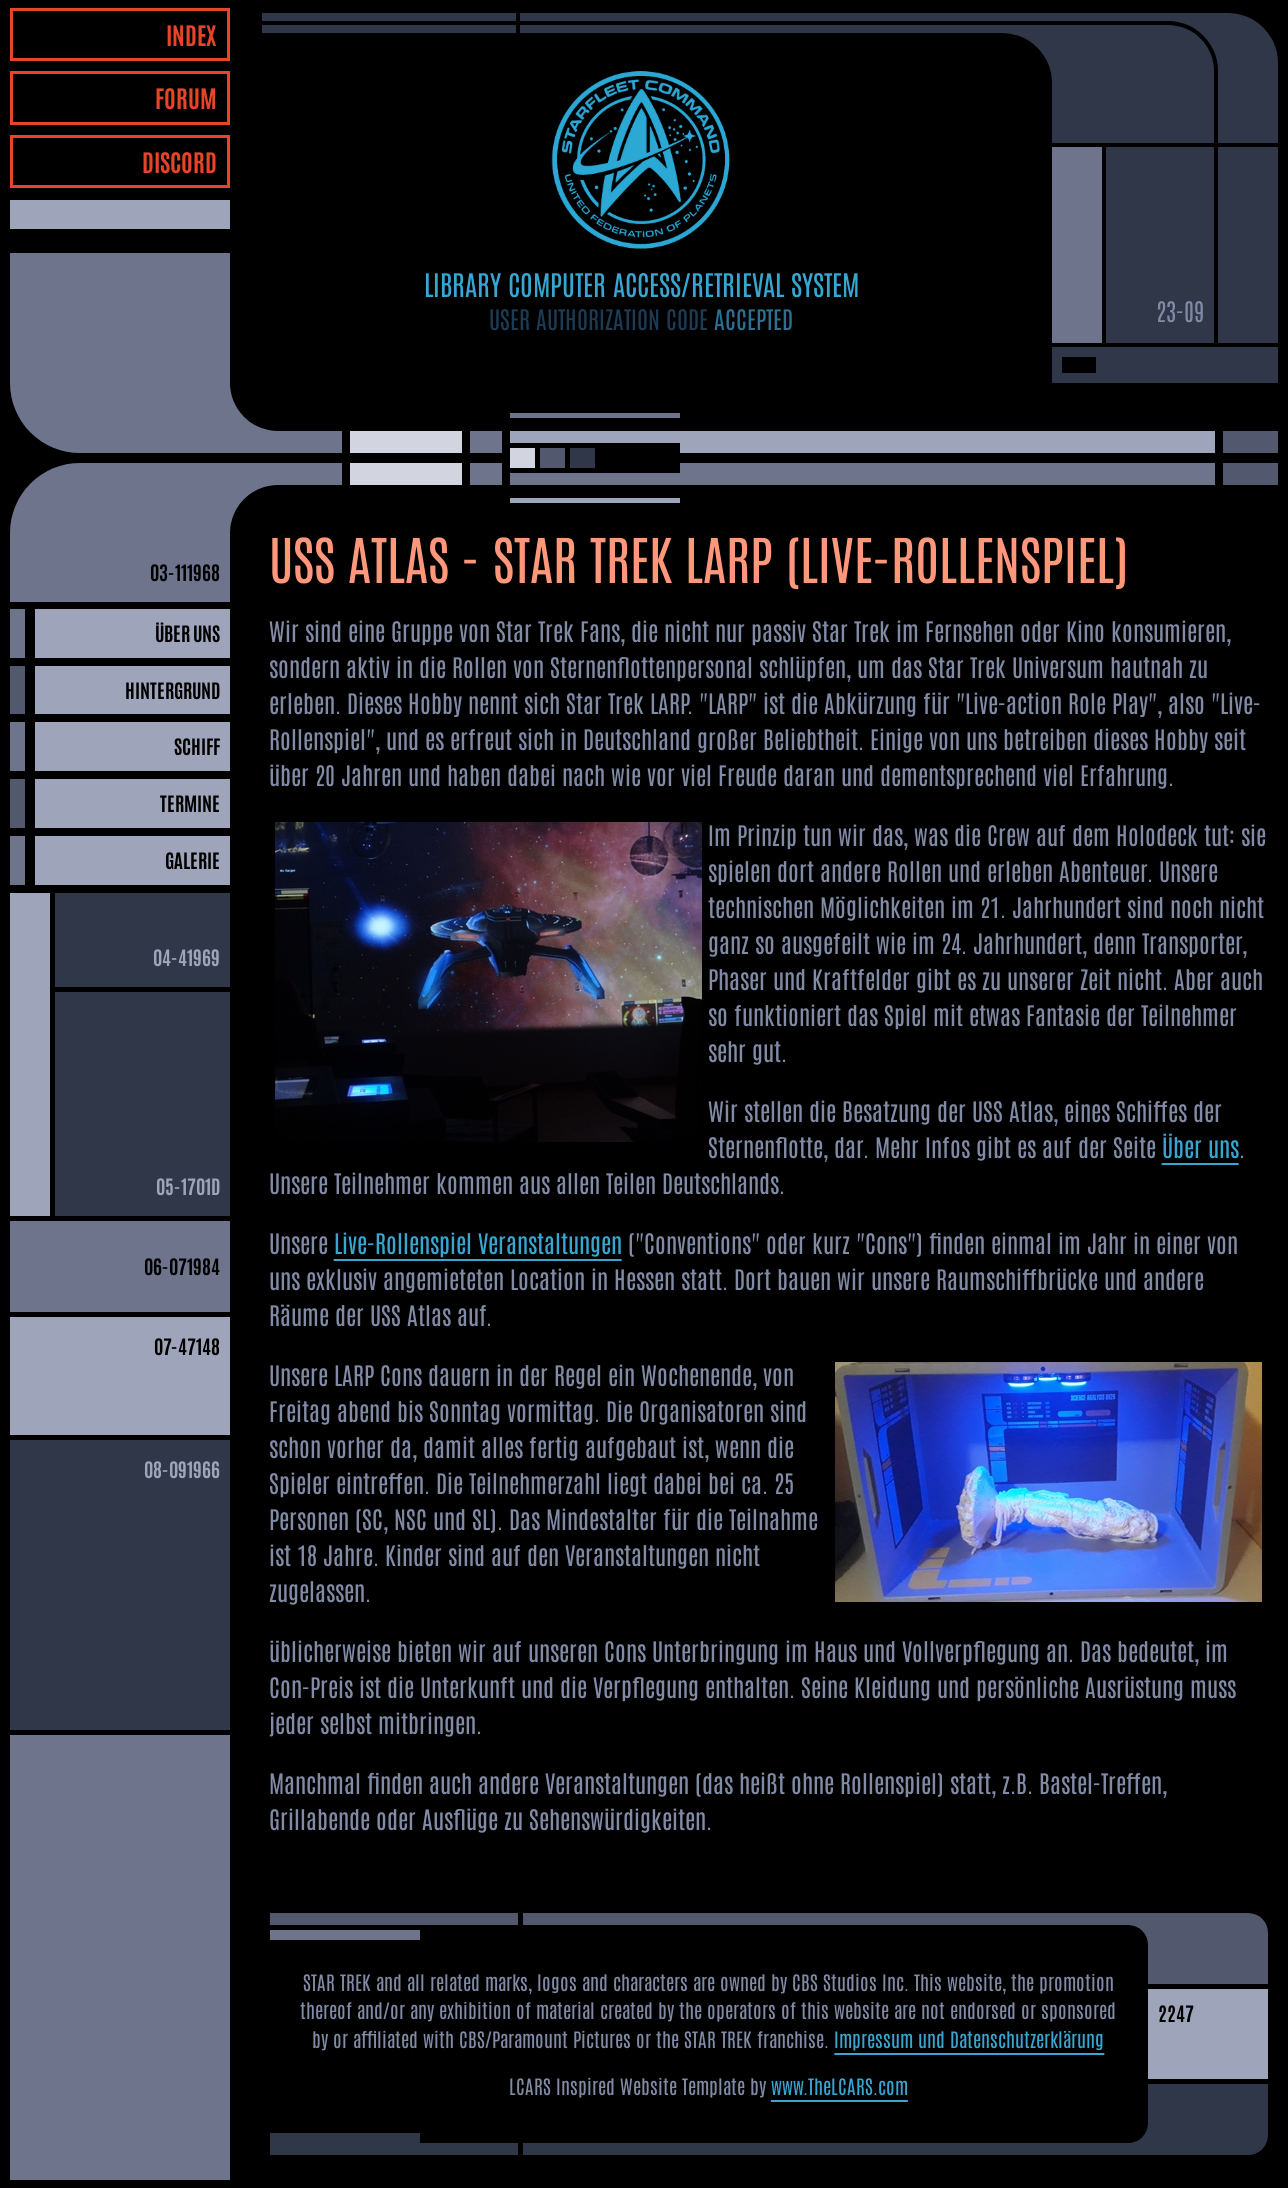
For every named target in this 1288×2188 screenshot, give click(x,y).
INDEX (191, 33)
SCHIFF (197, 745)
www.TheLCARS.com (839, 2085)
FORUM (186, 96)
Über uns (1200, 1145)
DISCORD (179, 160)
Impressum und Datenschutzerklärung (969, 2038)
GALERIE (192, 859)
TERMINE (190, 802)
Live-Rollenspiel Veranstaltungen (478, 1241)
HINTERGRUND (172, 689)
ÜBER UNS (187, 632)
